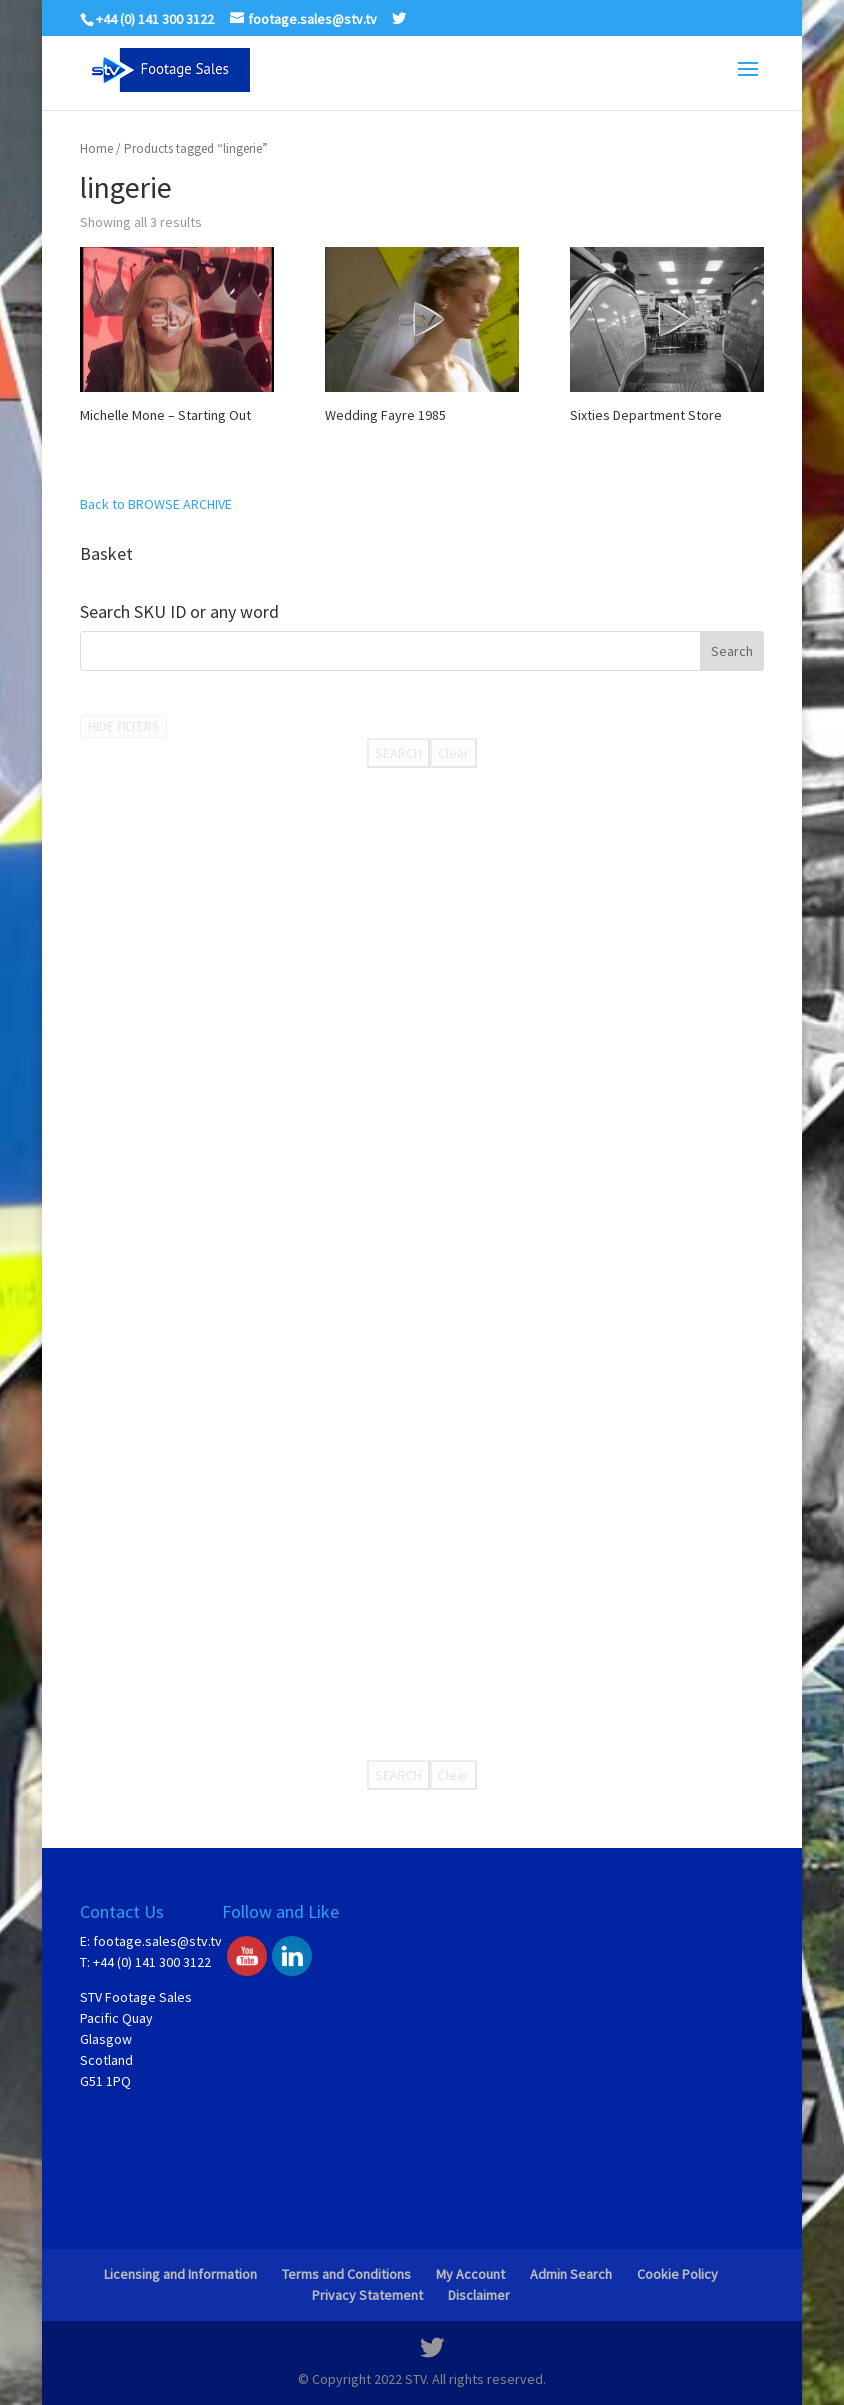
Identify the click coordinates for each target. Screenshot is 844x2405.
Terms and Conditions (346, 2274)
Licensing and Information (180, 2274)
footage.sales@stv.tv (157, 1941)
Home (96, 148)
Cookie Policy (677, 2274)
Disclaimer (479, 2295)
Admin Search (571, 2274)
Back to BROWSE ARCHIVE (156, 504)
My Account (470, 2274)
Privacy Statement (367, 2295)
